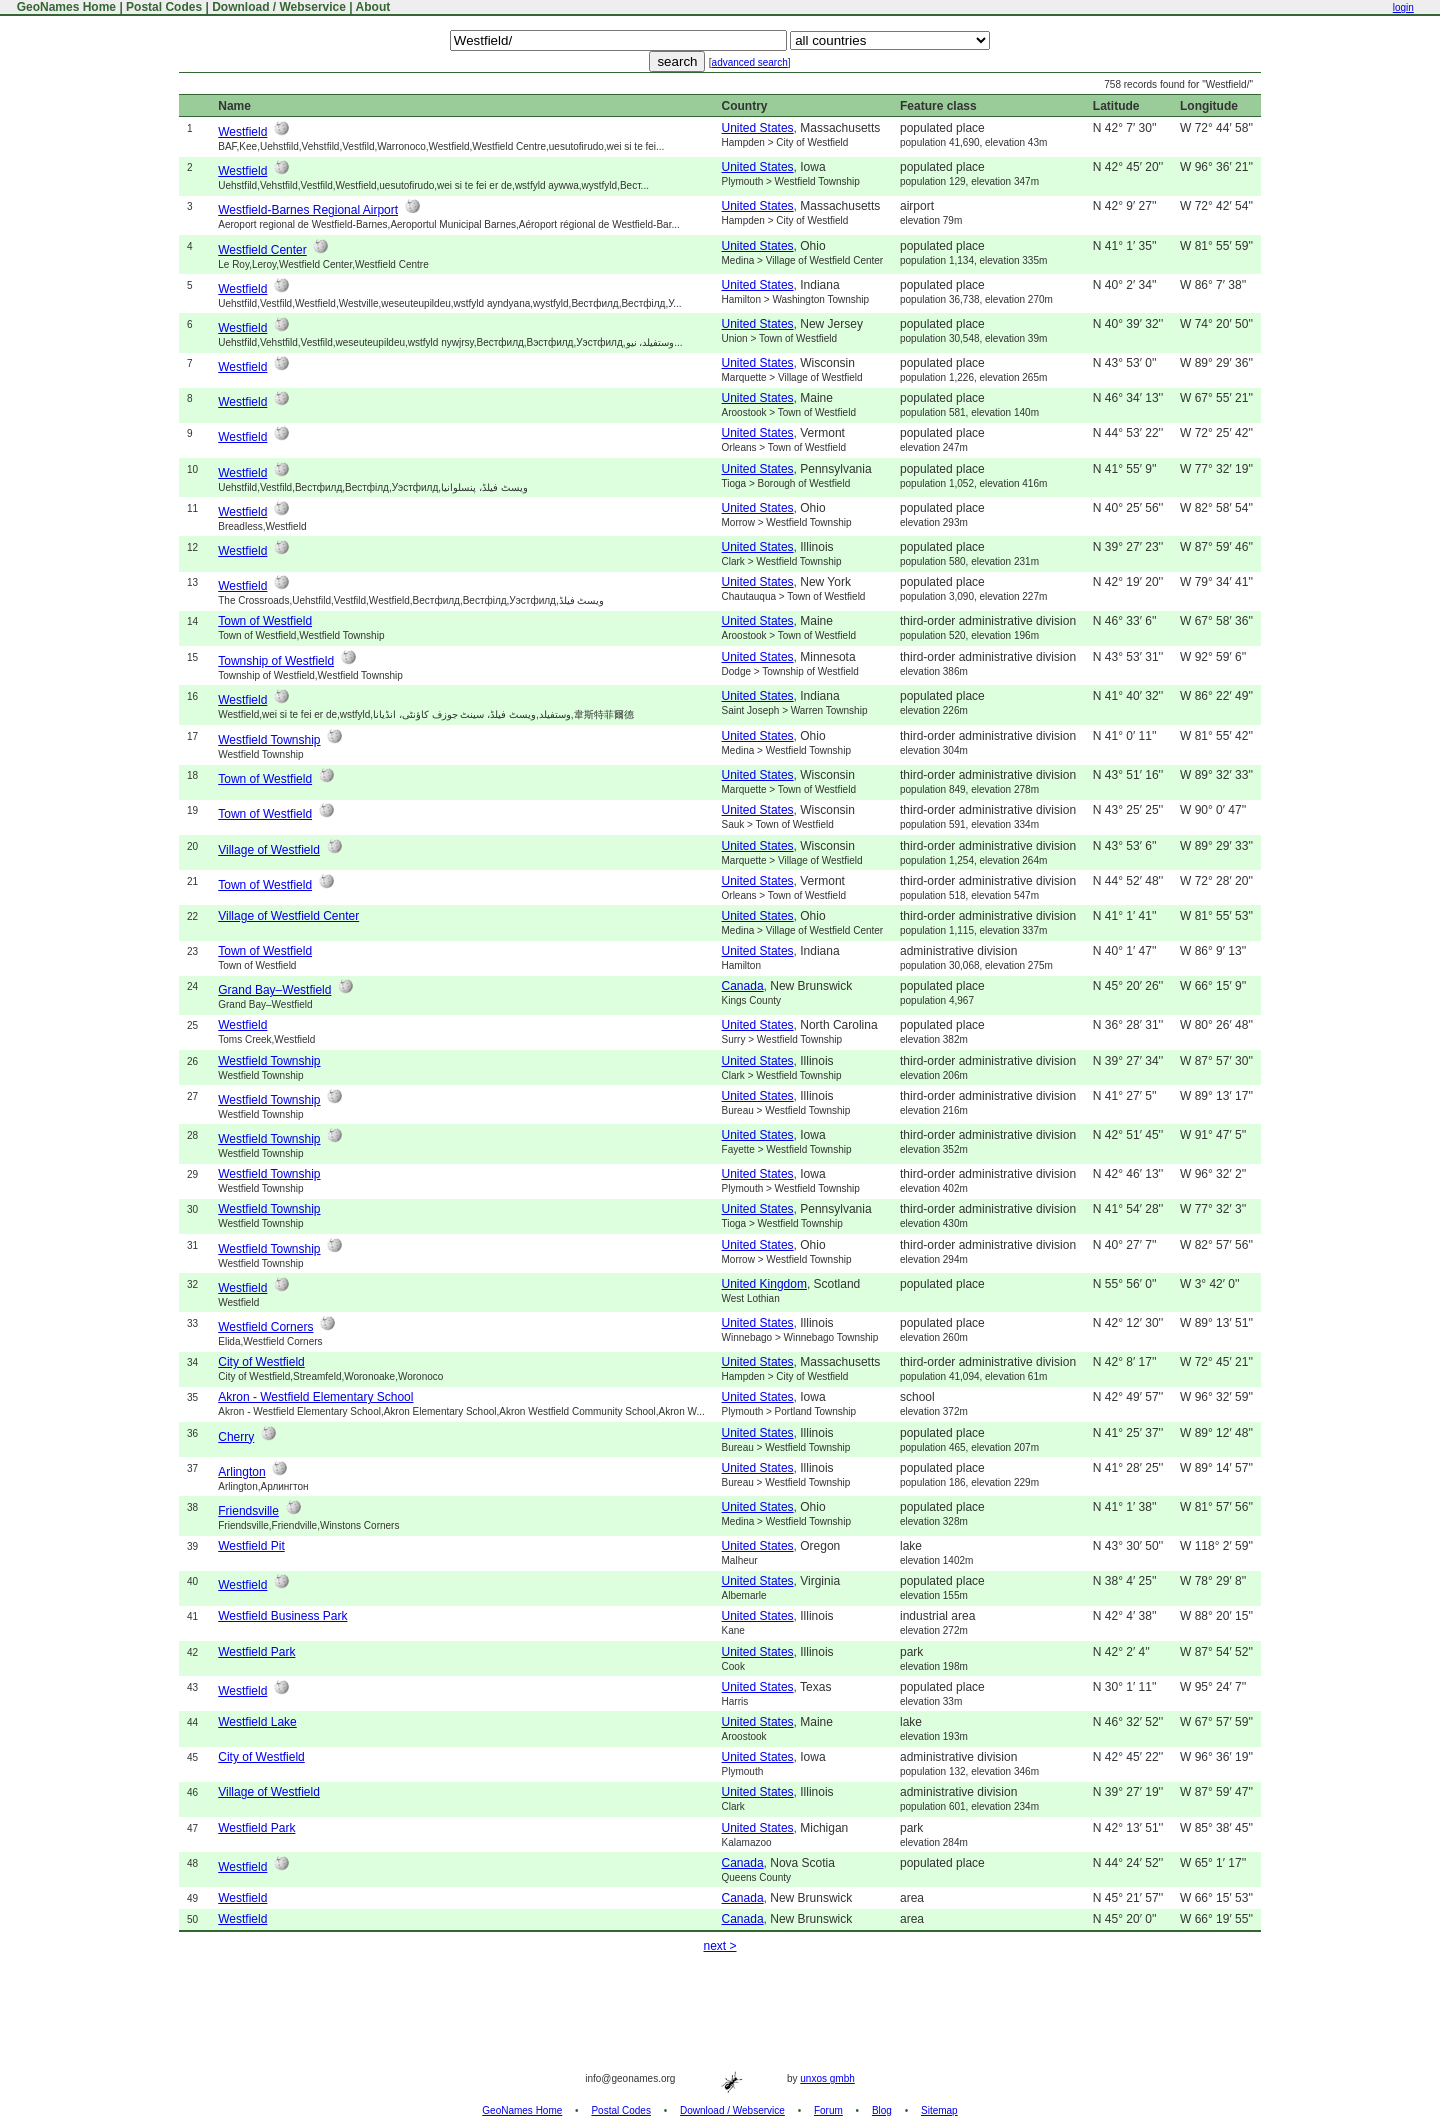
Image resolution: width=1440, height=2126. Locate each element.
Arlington (241, 1472)
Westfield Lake (257, 1722)
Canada (743, 986)
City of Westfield (261, 1362)
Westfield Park (256, 1652)
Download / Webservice (279, 7)
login (1403, 7)
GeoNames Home (64, 7)
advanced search (750, 62)
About (373, 7)
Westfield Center (262, 250)
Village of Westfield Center (288, 916)
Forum (828, 2110)
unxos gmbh (827, 2078)
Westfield (242, 132)
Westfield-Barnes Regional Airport (308, 210)
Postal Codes (164, 7)
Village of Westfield (269, 850)
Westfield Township (269, 740)
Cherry (236, 1437)
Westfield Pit (251, 1546)
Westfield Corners (265, 1327)
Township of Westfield (276, 661)
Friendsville (248, 1511)
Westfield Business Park (282, 1616)
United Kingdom (764, 1284)
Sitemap (939, 2110)
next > (719, 1946)
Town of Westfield (265, 621)
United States (758, 128)
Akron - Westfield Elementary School (315, 1397)
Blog (882, 2110)
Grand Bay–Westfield (274, 990)
